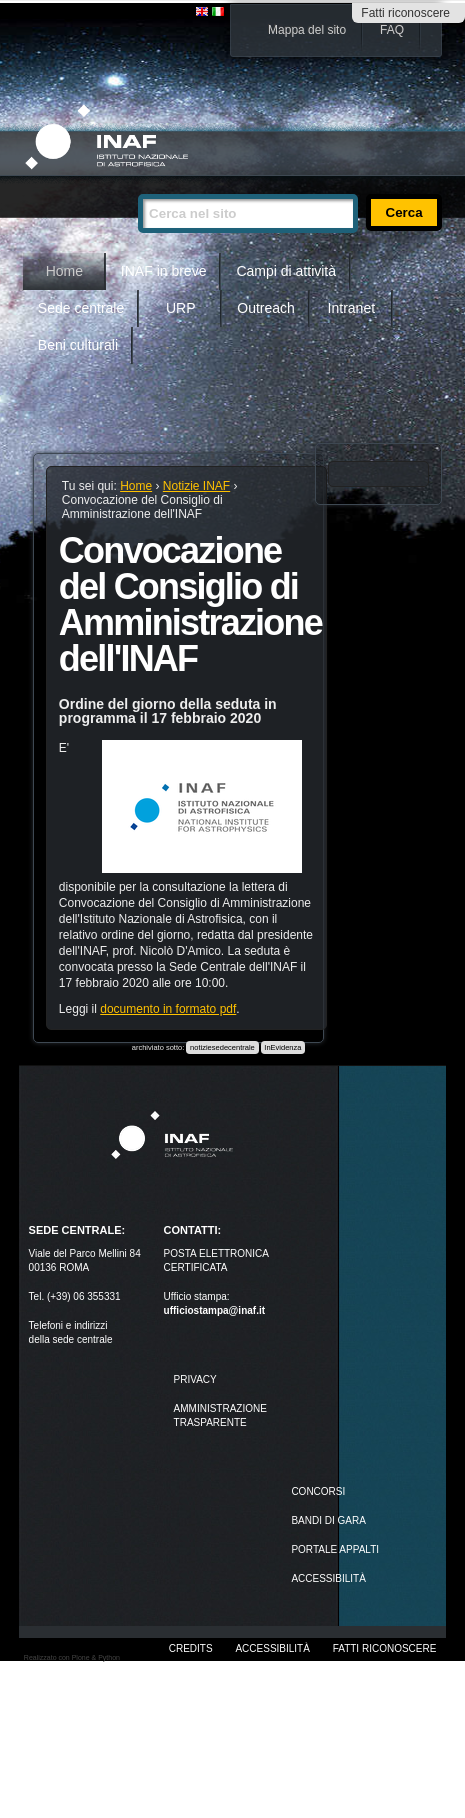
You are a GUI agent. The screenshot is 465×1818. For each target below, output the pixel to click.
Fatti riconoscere (405, 13)
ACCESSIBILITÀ (328, 1578)
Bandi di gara (328, 1520)
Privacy (195, 1379)
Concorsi (318, 1491)
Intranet (351, 308)
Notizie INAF (196, 486)
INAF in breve (164, 271)
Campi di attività (286, 271)
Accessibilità (272, 1648)
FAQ (392, 30)
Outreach (266, 308)
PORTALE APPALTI (335, 1549)
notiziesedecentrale (222, 1047)
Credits (191, 1648)
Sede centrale (81, 308)
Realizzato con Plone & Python (72, 1657)
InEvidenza (282, 1047)
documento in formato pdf (168, 1009)
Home (64, 271)
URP (181, 308)
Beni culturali (78, 345)
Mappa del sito (307, 30)
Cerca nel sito (137, 185)
